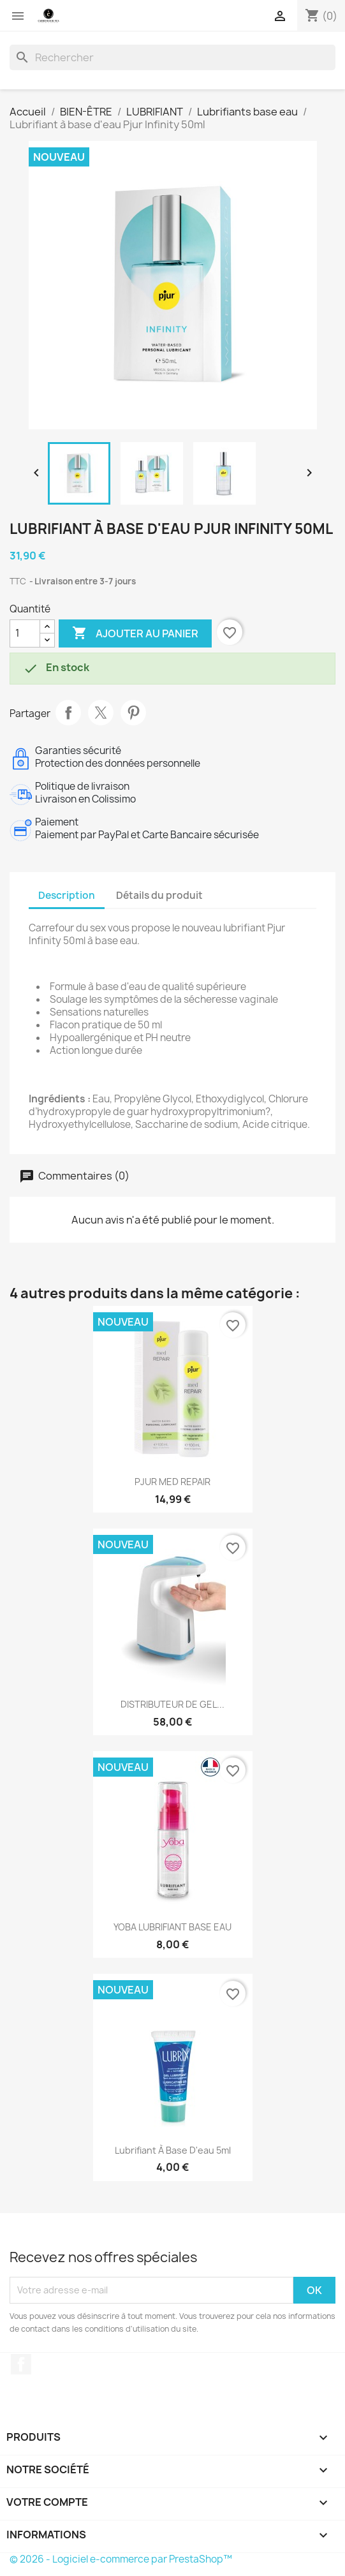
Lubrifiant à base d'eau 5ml (173, 2150)
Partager (68, 712)
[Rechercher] (172, 57)
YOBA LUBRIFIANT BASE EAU (172, 1927)
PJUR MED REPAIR (172, 1482)
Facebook (21, 2364)
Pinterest (133, 712)
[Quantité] (25, 633)
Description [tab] (66, 895)
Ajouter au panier (135, 633)
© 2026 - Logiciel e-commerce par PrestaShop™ (121, 2559)
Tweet (101, 712)
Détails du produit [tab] (159, 895)
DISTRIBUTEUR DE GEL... (172, 1704)
